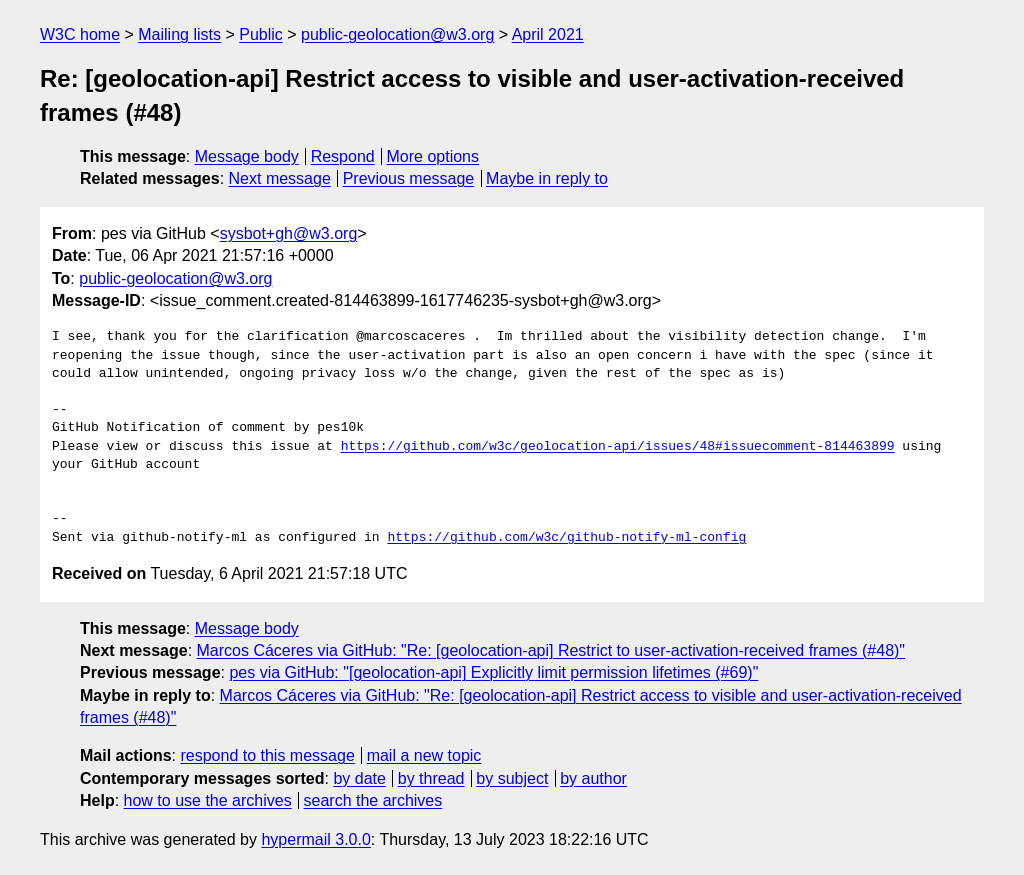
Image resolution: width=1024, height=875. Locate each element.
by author (593, 778)
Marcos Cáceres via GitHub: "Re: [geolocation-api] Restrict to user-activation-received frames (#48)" (551, 650)
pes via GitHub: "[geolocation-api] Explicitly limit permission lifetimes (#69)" (493, 672)
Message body (247, 156)
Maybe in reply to (547, 178)
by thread (431, 778)
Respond (343, 156)
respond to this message (267, 755)
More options (433, 156)
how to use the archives (208, 800)
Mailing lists (179, 34)
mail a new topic (424, 755)
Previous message (409, 178)
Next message (280, 178)
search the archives (373, 800)
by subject (512, 778)
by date (359, 778)
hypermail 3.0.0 (315, 839)
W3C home (80, 34)
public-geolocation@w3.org (397, 34)
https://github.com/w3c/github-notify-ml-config (566, 538)
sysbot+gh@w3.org (289, 233)
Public (261, 34)
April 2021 (548, 34)
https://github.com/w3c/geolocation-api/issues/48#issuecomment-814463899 (618, 447)
